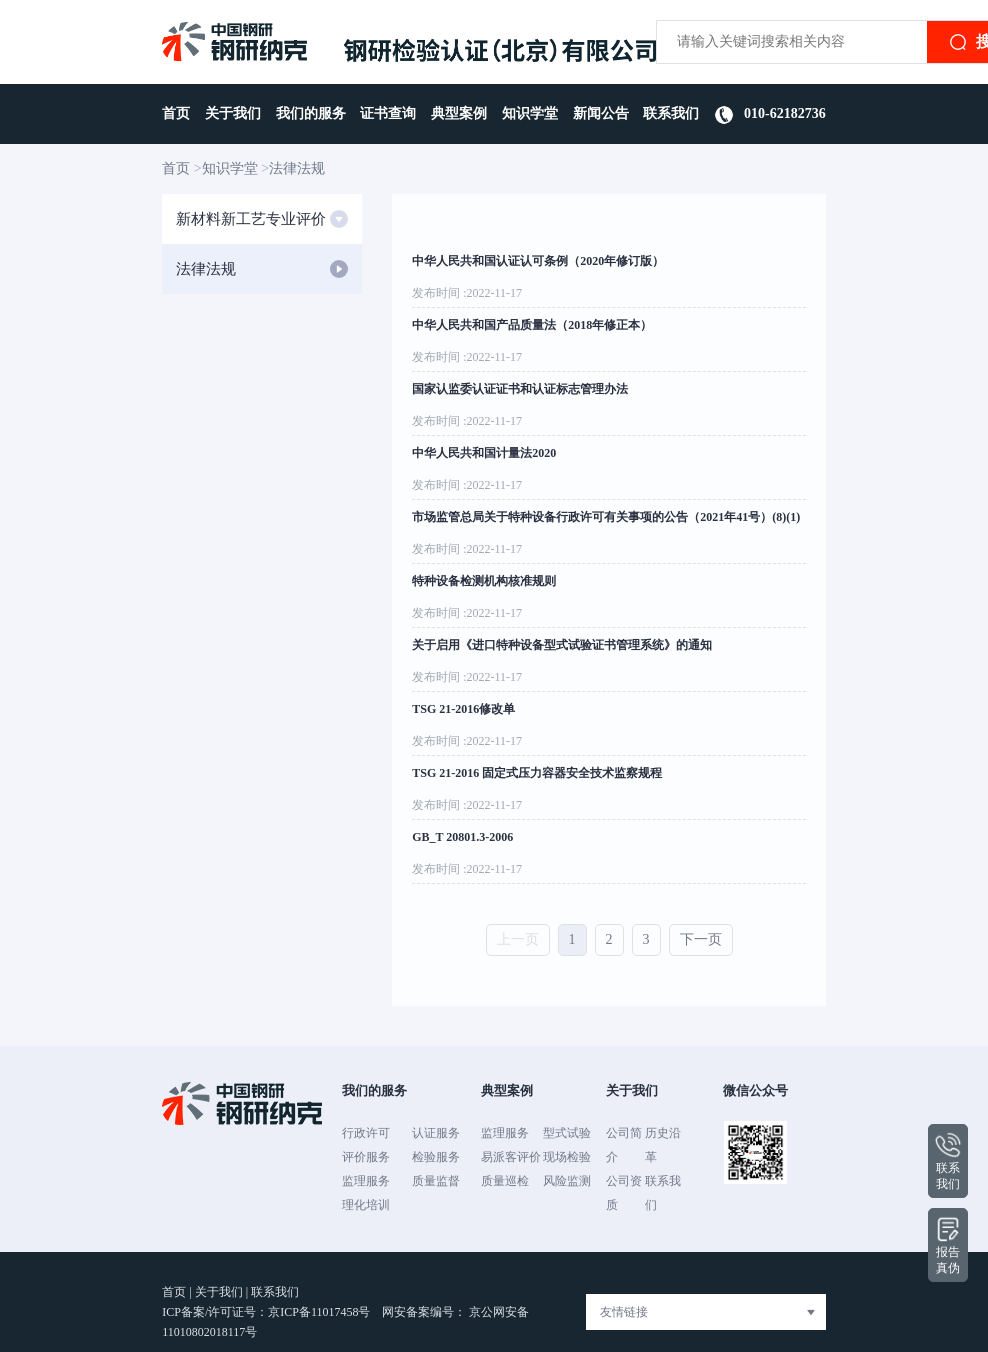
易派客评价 (511, 1157)
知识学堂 (530, 113)
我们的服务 (311, 113)
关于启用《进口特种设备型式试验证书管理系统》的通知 (562, 645)
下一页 (701, 939)
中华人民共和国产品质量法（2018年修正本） (532, 325)
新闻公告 (601, 113)
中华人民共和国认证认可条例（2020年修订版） (538, 261)
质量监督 (436, 1181)
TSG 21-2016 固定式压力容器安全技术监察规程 (537, 773)
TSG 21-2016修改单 (463, 709)
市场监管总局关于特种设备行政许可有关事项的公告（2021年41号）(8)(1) (606, 517)
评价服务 (366, 1157)
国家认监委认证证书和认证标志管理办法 (520, 389)
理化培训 (366, 1205)
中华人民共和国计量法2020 (484, 453)
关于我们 (233, 113)
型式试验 (567, 1133)
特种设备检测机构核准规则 (484, 581)
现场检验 (567, 1157)
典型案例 (459, 113)
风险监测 (567, 1181)
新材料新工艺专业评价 (262, 219)
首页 (176, 113)
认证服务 (436, 1133)
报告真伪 (948, 1244)
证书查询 (388, 113)
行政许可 (366, 1133)
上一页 (518, 939)
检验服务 (436, 1157)
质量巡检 (505, 1181)
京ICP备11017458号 (320, 1312)
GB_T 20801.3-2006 (462, 837)
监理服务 (366, 1181)
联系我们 (671, 113)
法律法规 (297, 168)
